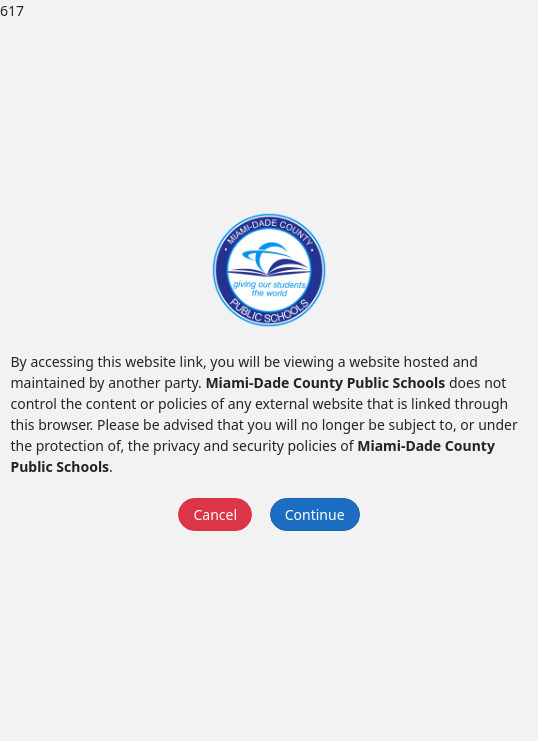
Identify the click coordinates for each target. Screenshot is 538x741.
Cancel (215, 514)
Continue (315, 514)
